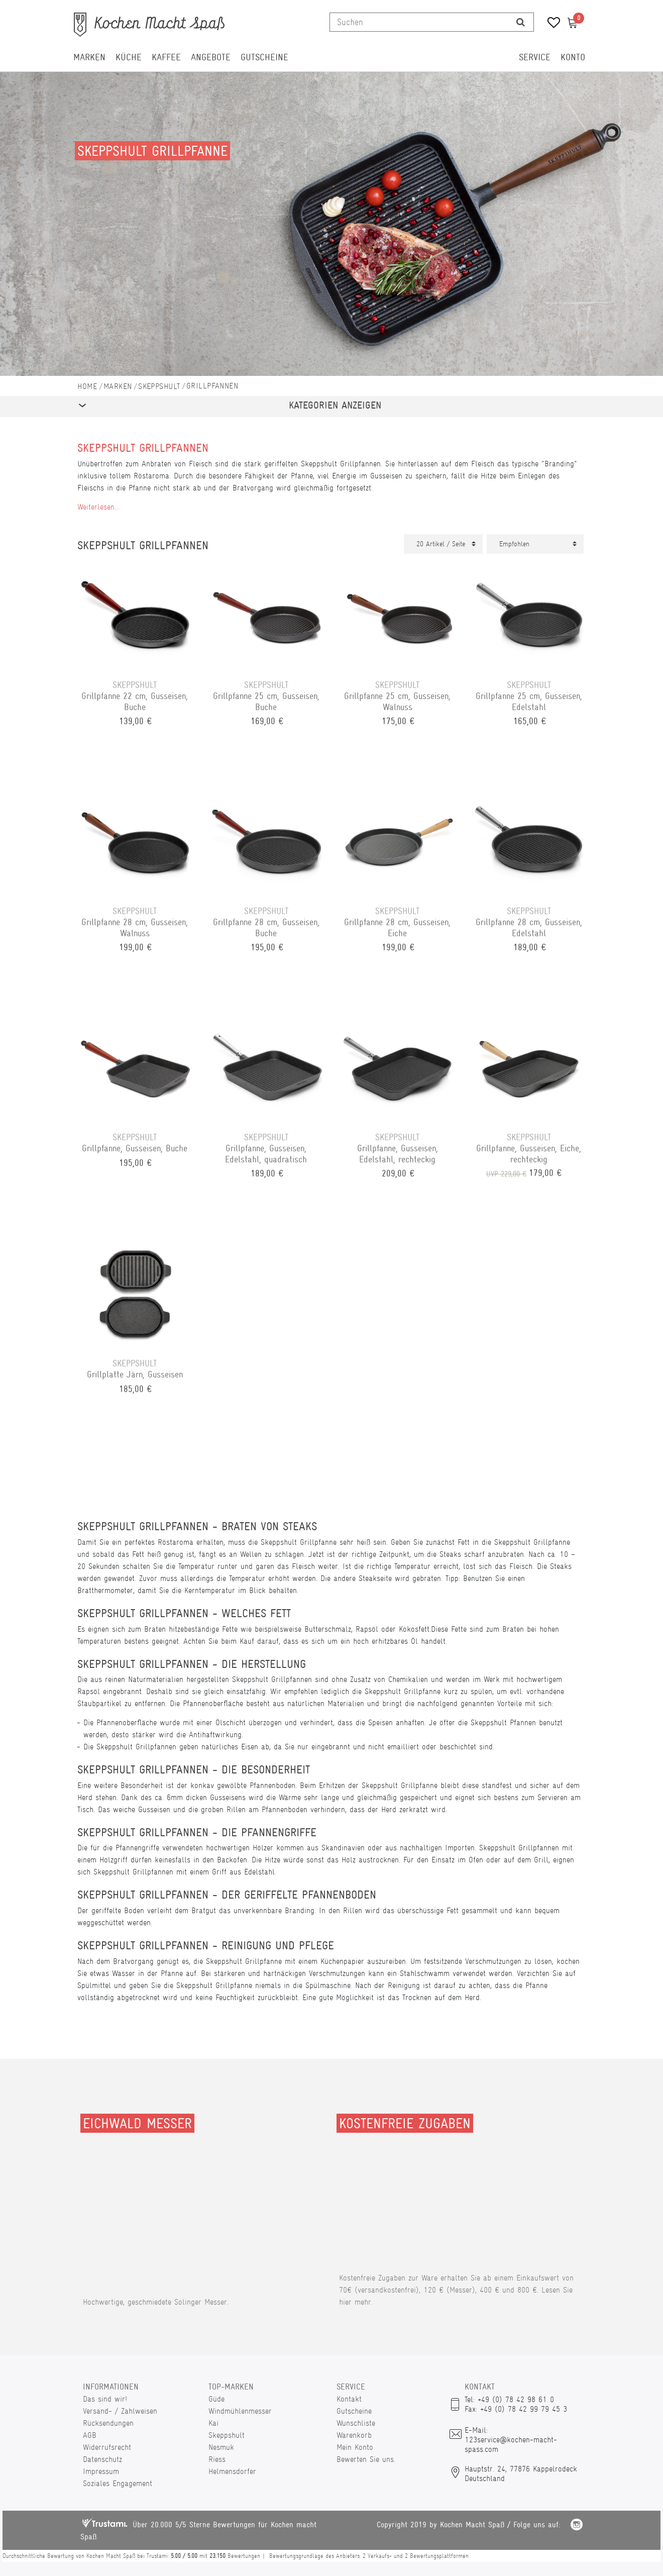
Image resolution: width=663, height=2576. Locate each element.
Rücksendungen (108, 2423)
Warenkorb (354, 2435)
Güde (216, 2399)
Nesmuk (221, 2447)
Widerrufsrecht (107, 2447)
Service (534, 57)
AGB (89, 2435)
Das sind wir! (105, 2399)
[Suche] (520, 22)
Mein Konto (355, 2447)
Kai (213, 2423)
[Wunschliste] (550, 24)
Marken (89, 57)
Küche (129, 57)
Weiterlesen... (98, 507)
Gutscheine (264, 57)
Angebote (211, 57)
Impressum (101, 2471)
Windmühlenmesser (240, 2411)
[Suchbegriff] (419, 22)
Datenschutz (102, 2459)
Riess (217, 2459)
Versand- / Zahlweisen (120, 2411)
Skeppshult (159, 386)
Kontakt (349, 2399)
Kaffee (166, 57)
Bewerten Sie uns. (366, 2459)
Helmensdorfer (232, 2471)
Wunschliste (356, 2423)
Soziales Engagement (117, 2483)
